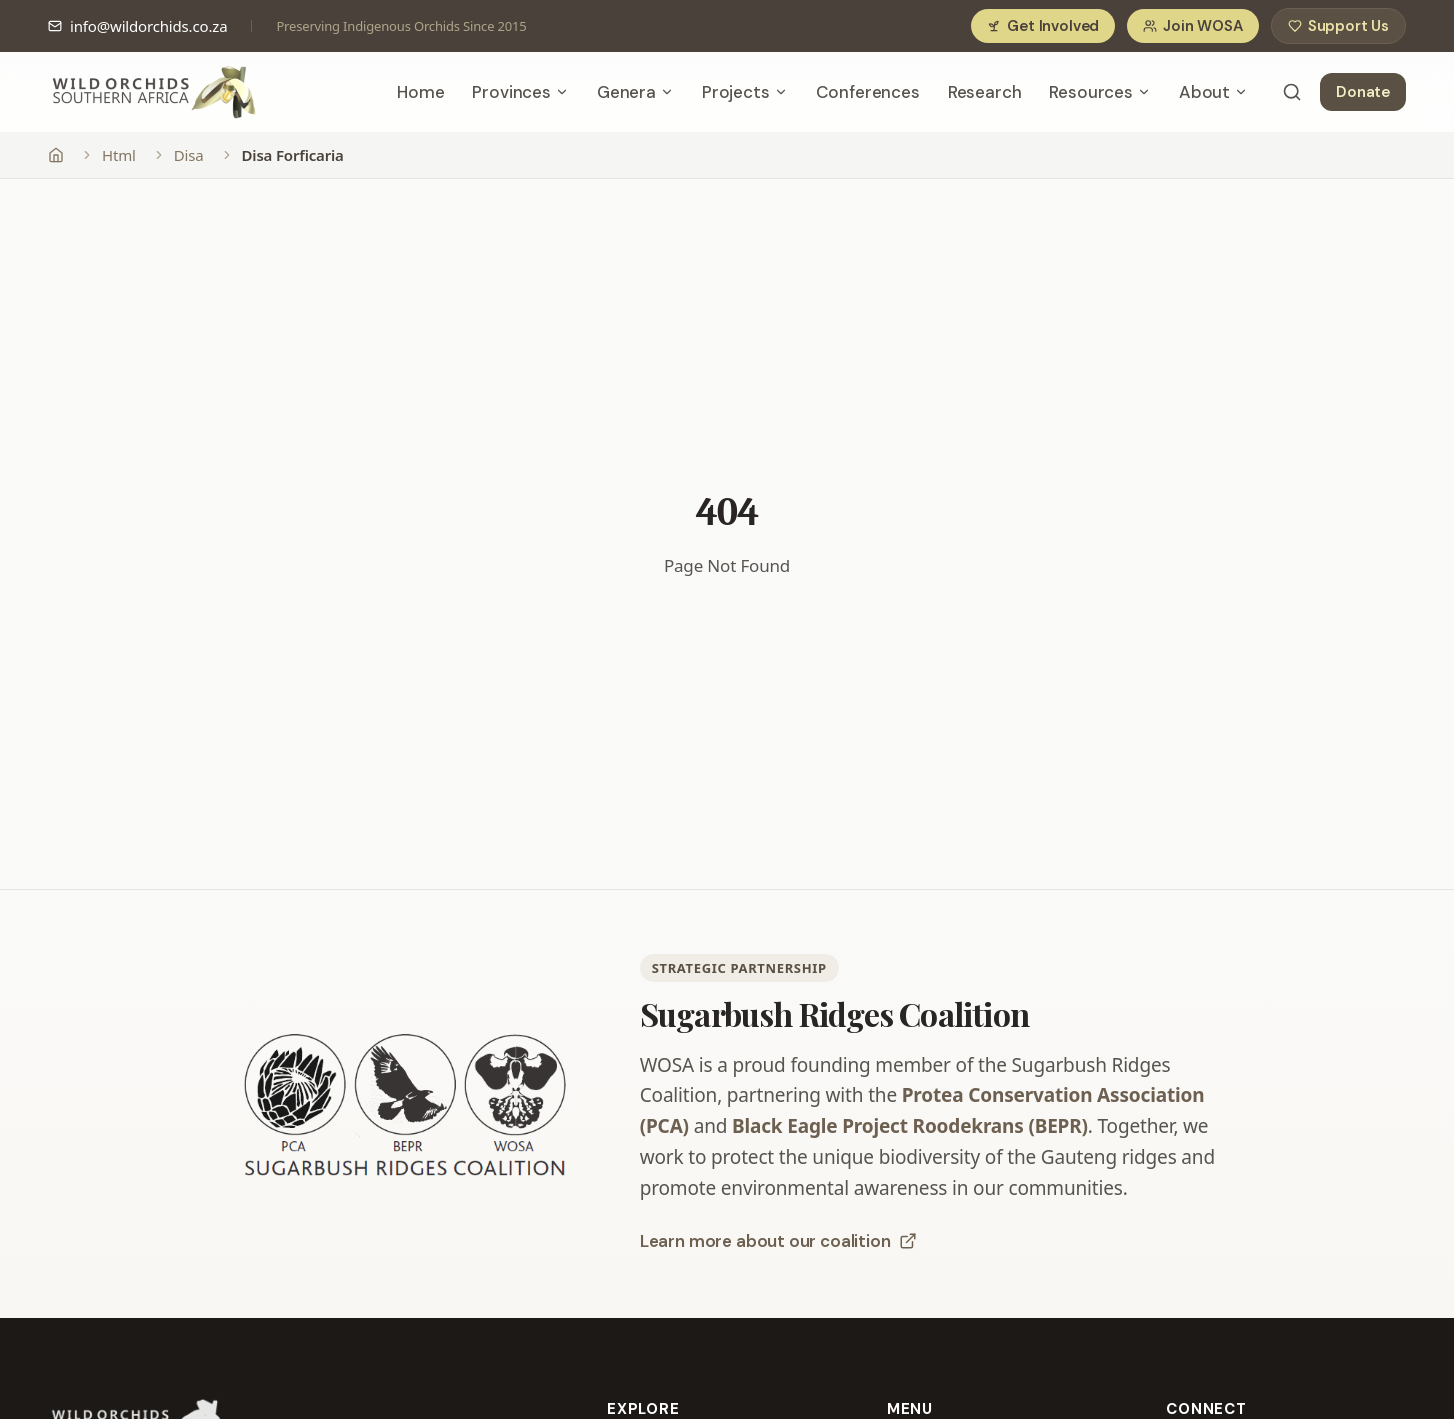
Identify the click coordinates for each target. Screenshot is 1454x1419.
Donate (1363, 92)
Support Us (1338, 26)
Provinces (520, 92)
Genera (635, 92)
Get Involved (1043, 26)
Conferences (868, 92)
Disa (189, 155)
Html (119, 155)
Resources (1099, 92)
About (1213, 92)
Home (420, 92)
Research (985, 92)
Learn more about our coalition (778, 1241)
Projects (745, 92)
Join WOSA (1192, 26)
